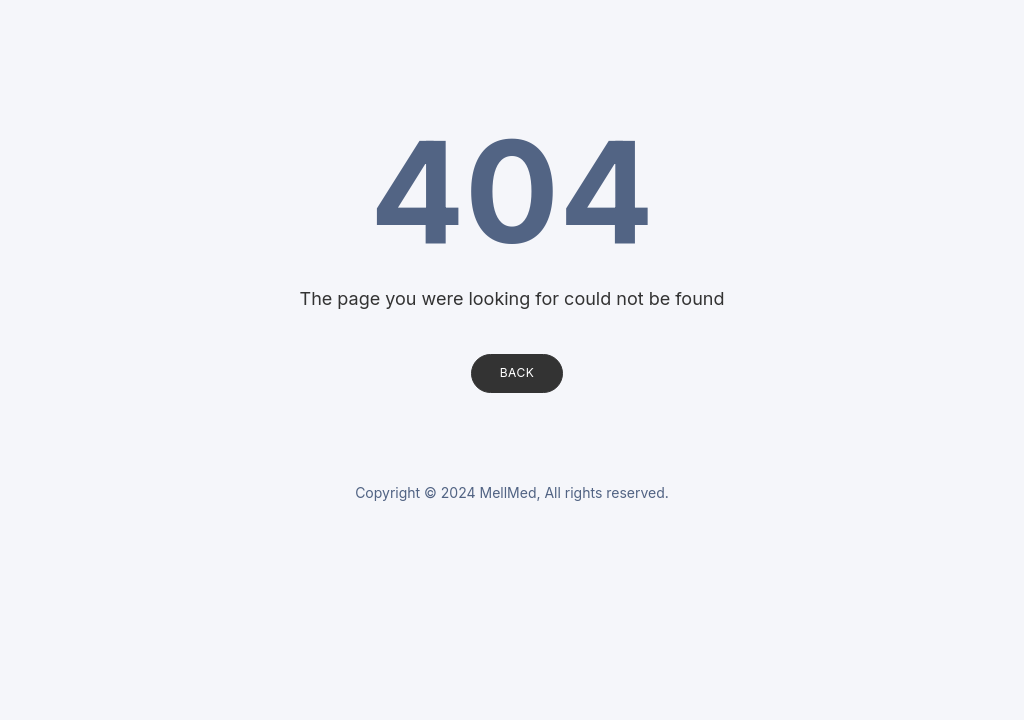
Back (517, 372)
